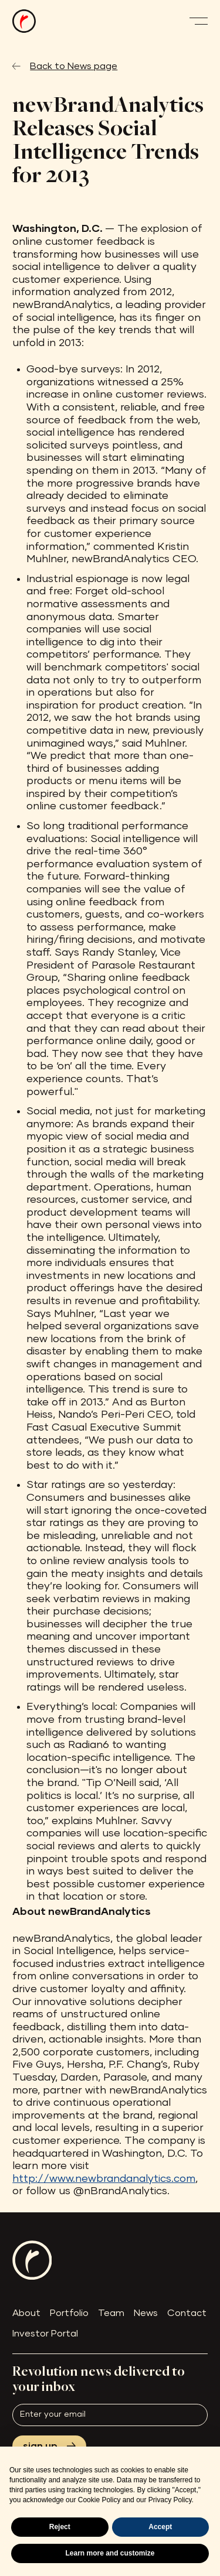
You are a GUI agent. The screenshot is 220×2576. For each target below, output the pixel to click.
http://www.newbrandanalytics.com (103, 2179)
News (146, 2313)
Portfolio (69, 2313)
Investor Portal (45, 2333)
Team (111, 2313)
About (26, 2313)
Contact (187, 2313)
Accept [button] (160, 2527)
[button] (198, 21)
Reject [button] (59, 2527)
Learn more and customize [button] (109, 2553)
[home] (24, 21)
